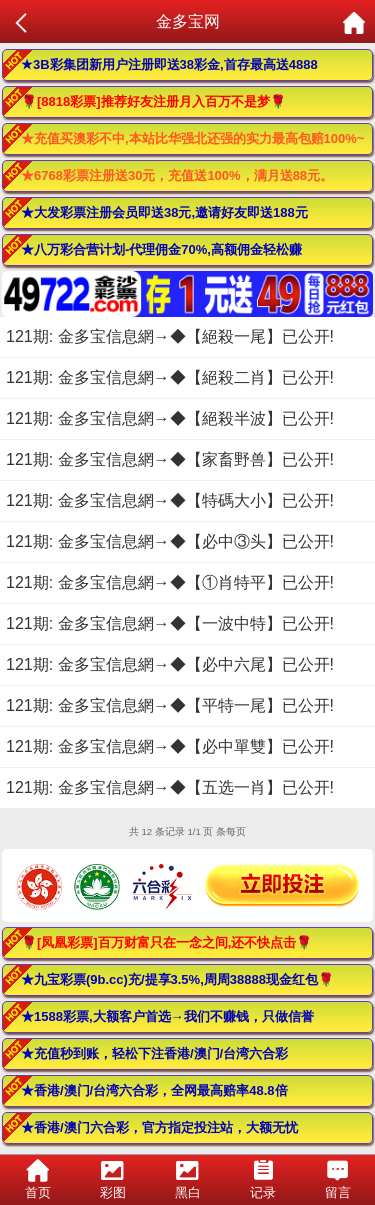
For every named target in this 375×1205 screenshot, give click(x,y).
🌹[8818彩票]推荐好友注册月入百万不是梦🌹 (153, 101)
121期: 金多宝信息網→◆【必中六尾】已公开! (170, 664)
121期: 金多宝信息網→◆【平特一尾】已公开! (170, 705)
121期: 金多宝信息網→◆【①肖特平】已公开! (170, 582)
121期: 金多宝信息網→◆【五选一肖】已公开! (170, 787)
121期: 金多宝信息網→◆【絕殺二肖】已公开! (170, 377)
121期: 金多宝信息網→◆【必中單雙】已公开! (170, 746)
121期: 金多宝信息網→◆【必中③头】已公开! (170, 541)
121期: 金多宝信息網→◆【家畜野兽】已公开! (170, 459)
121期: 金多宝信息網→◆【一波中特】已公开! (170, 623)
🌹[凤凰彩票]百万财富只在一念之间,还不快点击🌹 (166, 942)
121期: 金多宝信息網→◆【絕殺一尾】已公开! (170, 336)
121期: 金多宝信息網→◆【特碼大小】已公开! (170, 500)
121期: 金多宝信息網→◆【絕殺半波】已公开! (170, 418)
